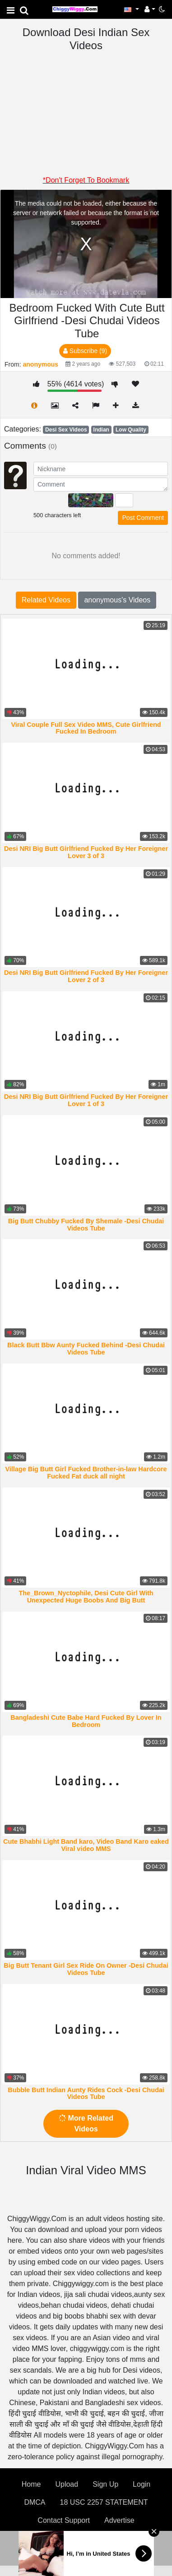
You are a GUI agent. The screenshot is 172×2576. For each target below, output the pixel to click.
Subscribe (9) (85, 350)
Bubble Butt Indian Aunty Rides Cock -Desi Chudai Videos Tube (86, 2093)
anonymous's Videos (117, 600)
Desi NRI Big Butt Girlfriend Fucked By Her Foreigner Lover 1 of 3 (86, 1100)
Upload (66, 2484)
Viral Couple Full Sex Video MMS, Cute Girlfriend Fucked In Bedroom (86, 728)
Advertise (119, 2520)
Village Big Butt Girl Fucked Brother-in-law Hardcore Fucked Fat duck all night (86, 1472)
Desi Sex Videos (66, 430)
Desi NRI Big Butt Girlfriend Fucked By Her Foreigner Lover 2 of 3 (86, 976)
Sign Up (105, 2484)
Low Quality (131, 430)
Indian (101, 430)
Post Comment (143, 517)
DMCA (34, 2502)
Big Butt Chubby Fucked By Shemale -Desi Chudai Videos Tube (86, 1224)
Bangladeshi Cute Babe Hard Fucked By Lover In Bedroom (85, 1721)
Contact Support (63, 2520)
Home (31, 2484)
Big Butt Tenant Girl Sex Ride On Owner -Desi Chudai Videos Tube (86, 1969)
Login (141, 2484)
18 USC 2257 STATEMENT (104, 2502)
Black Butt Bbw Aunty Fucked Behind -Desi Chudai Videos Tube (86, 1348)
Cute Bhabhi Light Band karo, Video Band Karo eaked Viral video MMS (86, 1845)
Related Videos (46, 600)
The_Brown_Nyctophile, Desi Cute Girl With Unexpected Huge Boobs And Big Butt (86, 1596)
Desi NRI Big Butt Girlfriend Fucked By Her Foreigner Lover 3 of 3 (86, 852)
